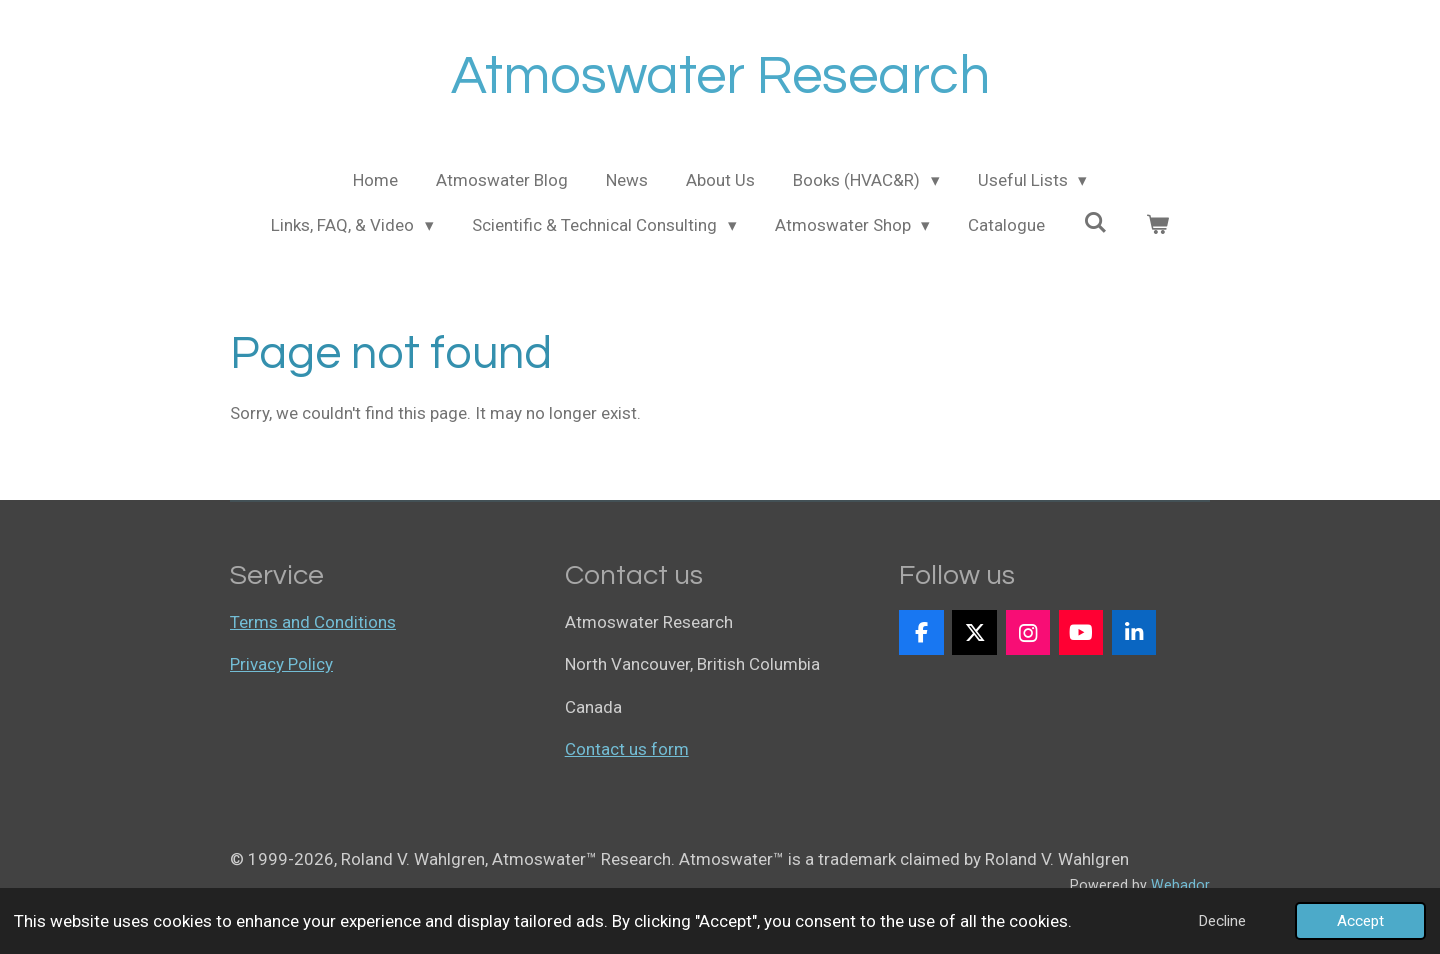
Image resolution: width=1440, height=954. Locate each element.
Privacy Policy (281, 664)
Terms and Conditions (313, 622)
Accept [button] (1360, 921)
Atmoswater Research (720, 76)
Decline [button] (1222, 921)
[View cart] (1157, 226)
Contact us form (627, 749)
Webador (1180, 885)
